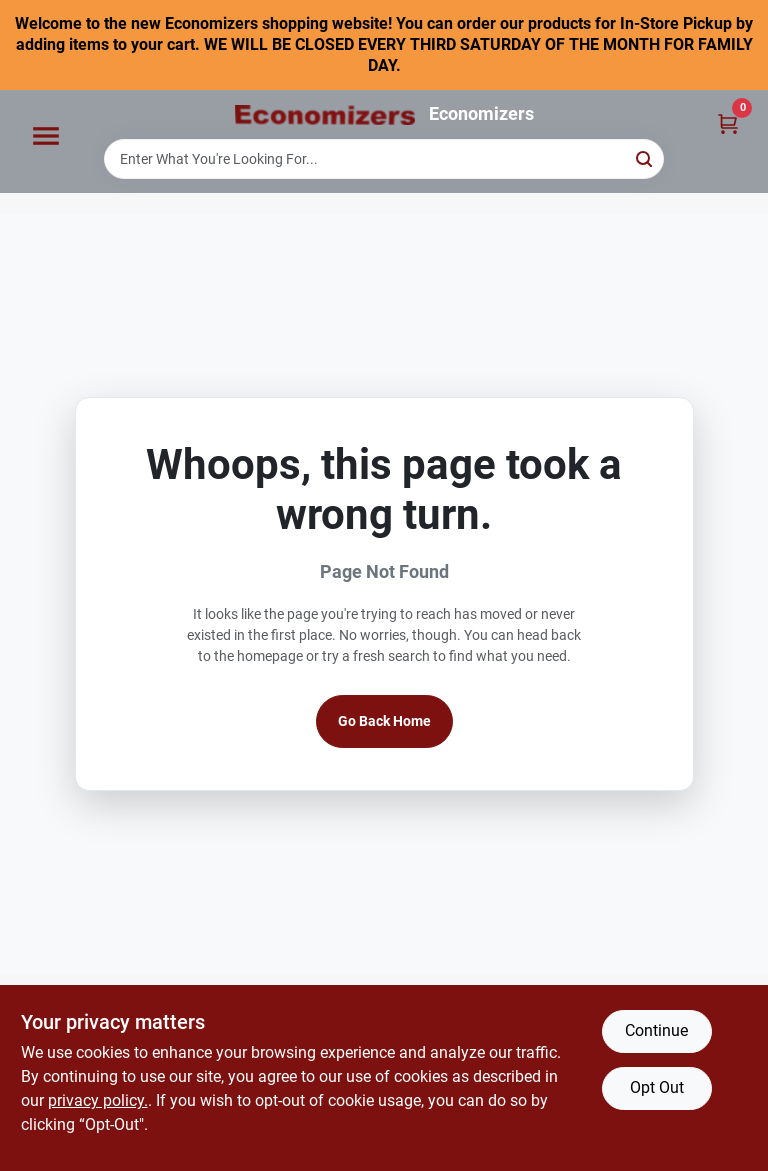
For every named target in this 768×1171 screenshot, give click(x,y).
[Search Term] (384, 159)
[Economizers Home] (325, 115)
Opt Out (657, 1087)
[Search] (645, 157)
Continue (656, 1030)
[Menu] (46, 137)
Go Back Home (384, 721)
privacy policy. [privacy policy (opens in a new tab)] (98, 1100)
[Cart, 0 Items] (728, 122)
